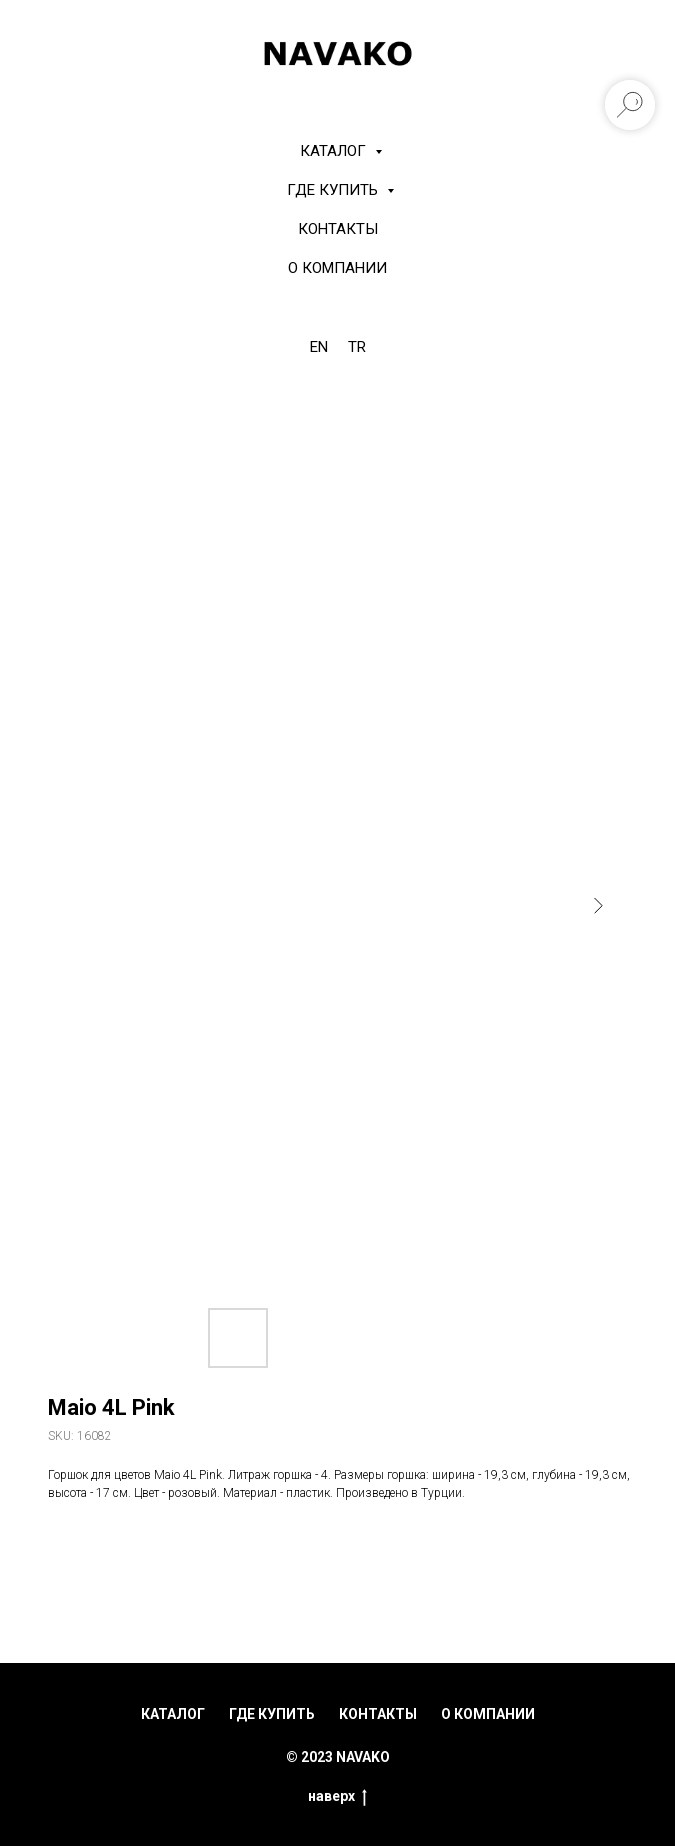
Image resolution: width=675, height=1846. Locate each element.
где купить (272, 1714)
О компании (337, 268)
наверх (337, 1797)
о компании (488, 1714)
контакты (378, 1714)
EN (319, 347)
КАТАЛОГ (335, 151)
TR (357, 347)
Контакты (338, 229)
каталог (173, 1714)
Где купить (334, 190)
